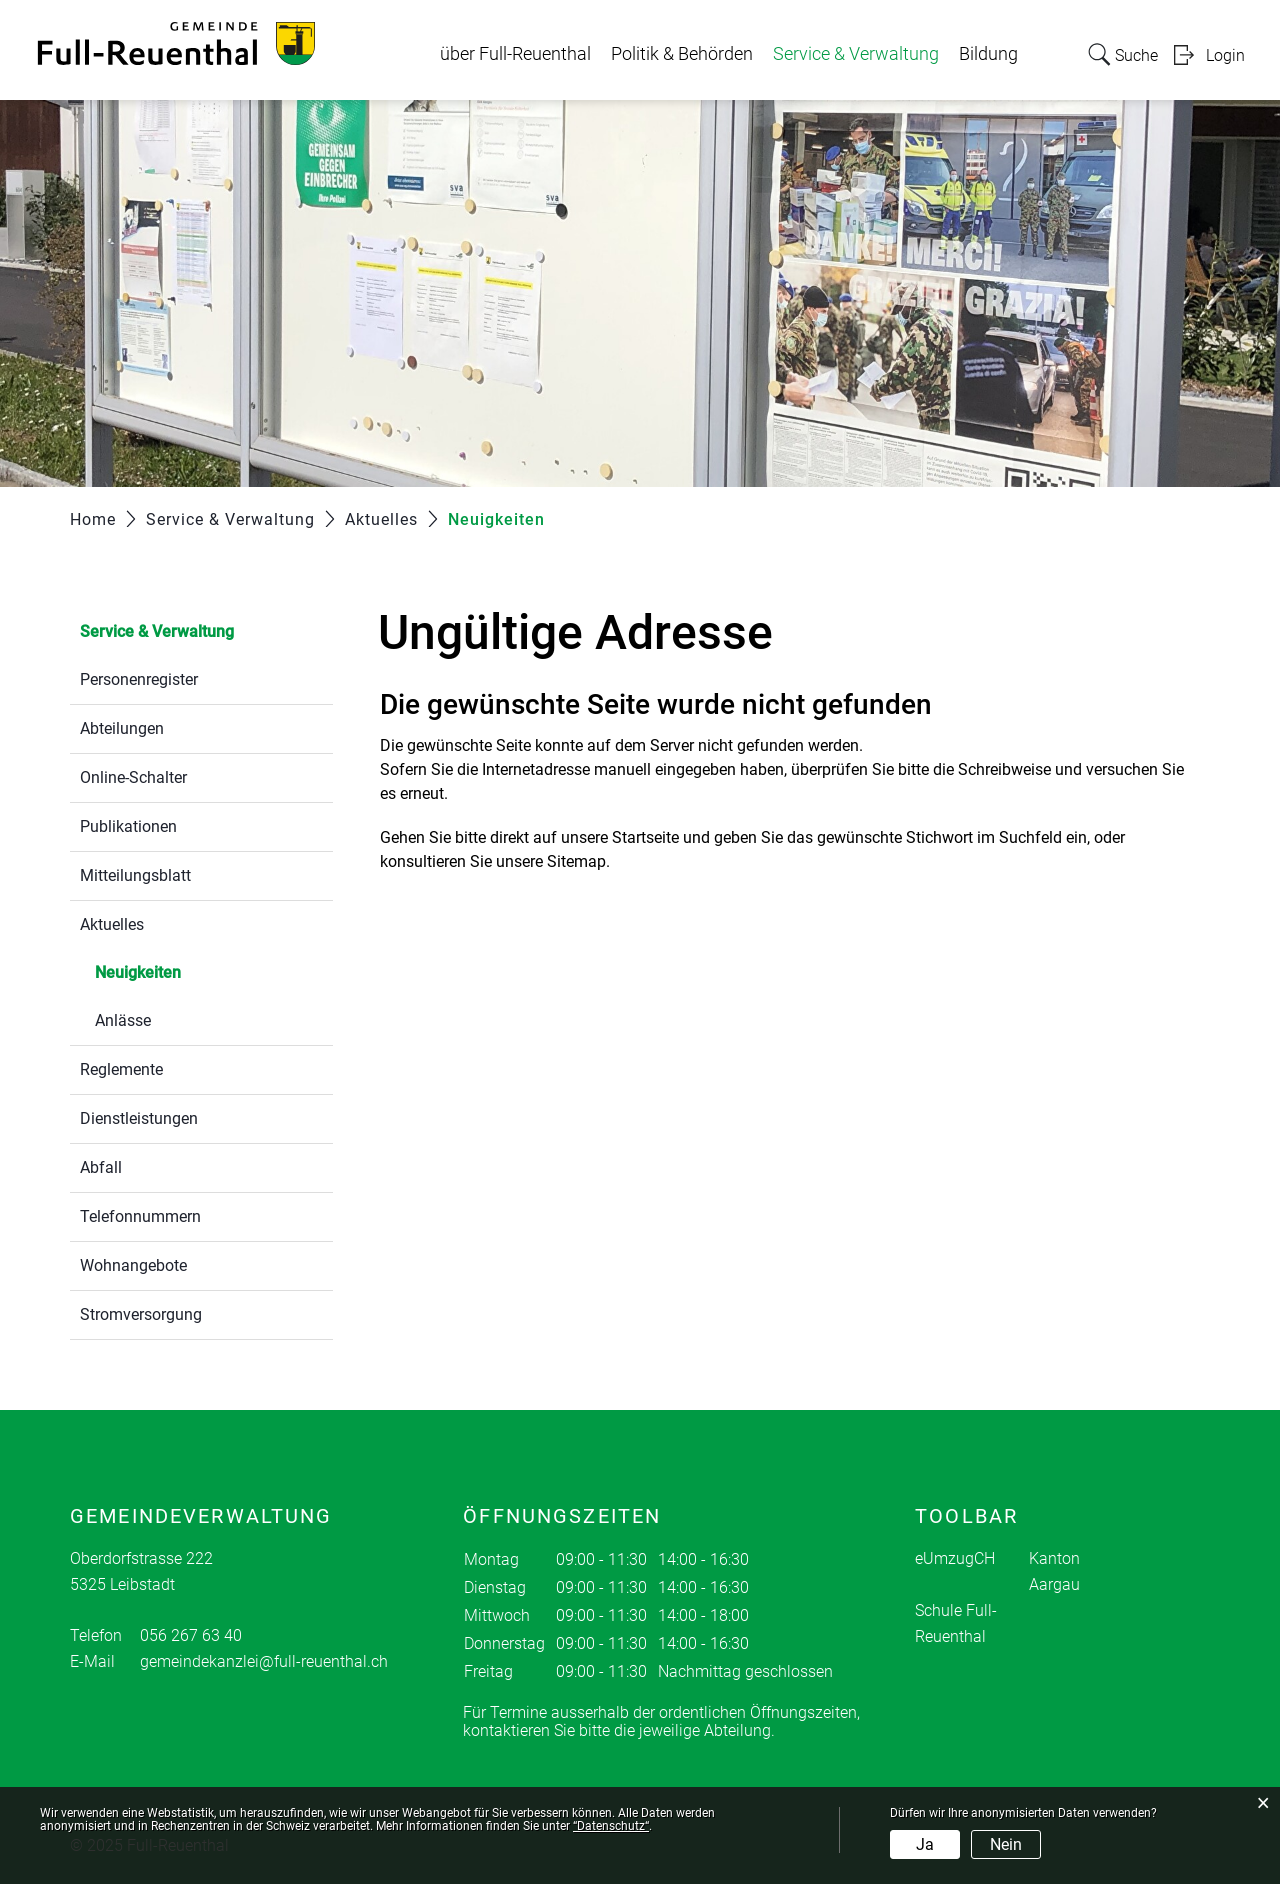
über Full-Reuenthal (515, 54)
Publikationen (128, 826)
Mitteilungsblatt (135, 875)
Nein (1006, 1844)
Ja (925, 1844)
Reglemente (121, 1069)
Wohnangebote (133, 1265)
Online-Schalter (133, 777)
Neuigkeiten (185, 970)
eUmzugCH (955, 1558)
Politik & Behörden (682, 54)
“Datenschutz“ (611, 1826)
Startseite (645, 837)
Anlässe (123, 1020)
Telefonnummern (140, 1216)
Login (1225, 55)
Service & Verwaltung (856, 54)
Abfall (101, 1167)
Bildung (988, 54)
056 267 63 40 (191, 1635)
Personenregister (139, 679)
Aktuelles (112, 924)
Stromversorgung (141, 1314)
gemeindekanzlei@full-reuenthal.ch (264, 1661)
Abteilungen (122, 728)
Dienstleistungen (139, 1118)
